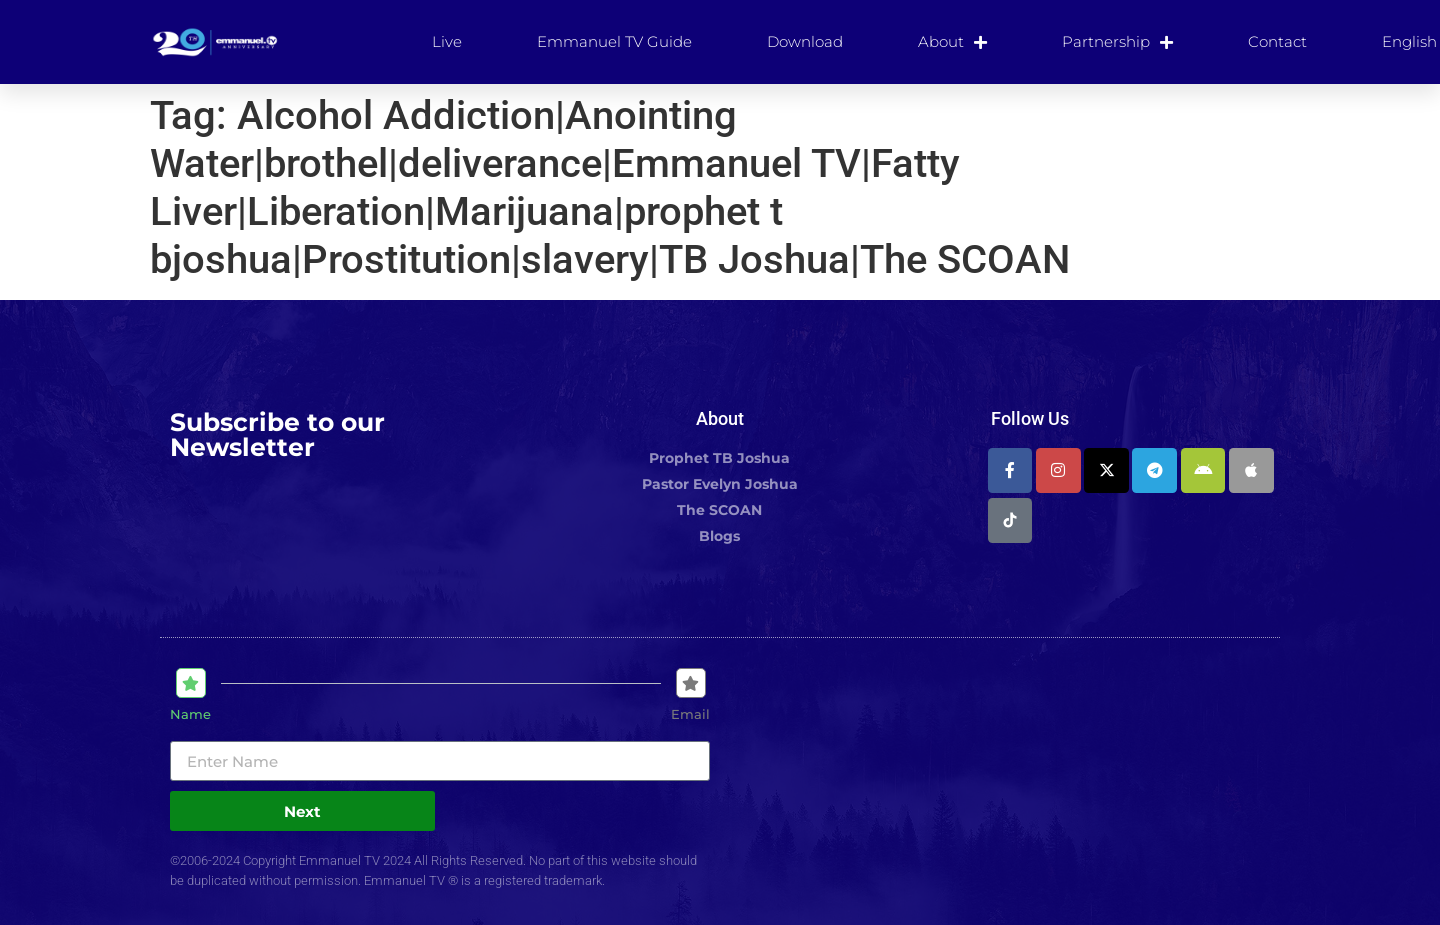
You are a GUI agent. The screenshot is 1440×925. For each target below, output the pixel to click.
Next (302, 811)
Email (690, 714)
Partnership (1117, 42)
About (952, 42)
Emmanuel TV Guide (614, 41)
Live (447, 41)
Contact (1277, 41)
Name (190, 714)
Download (805, 41)
